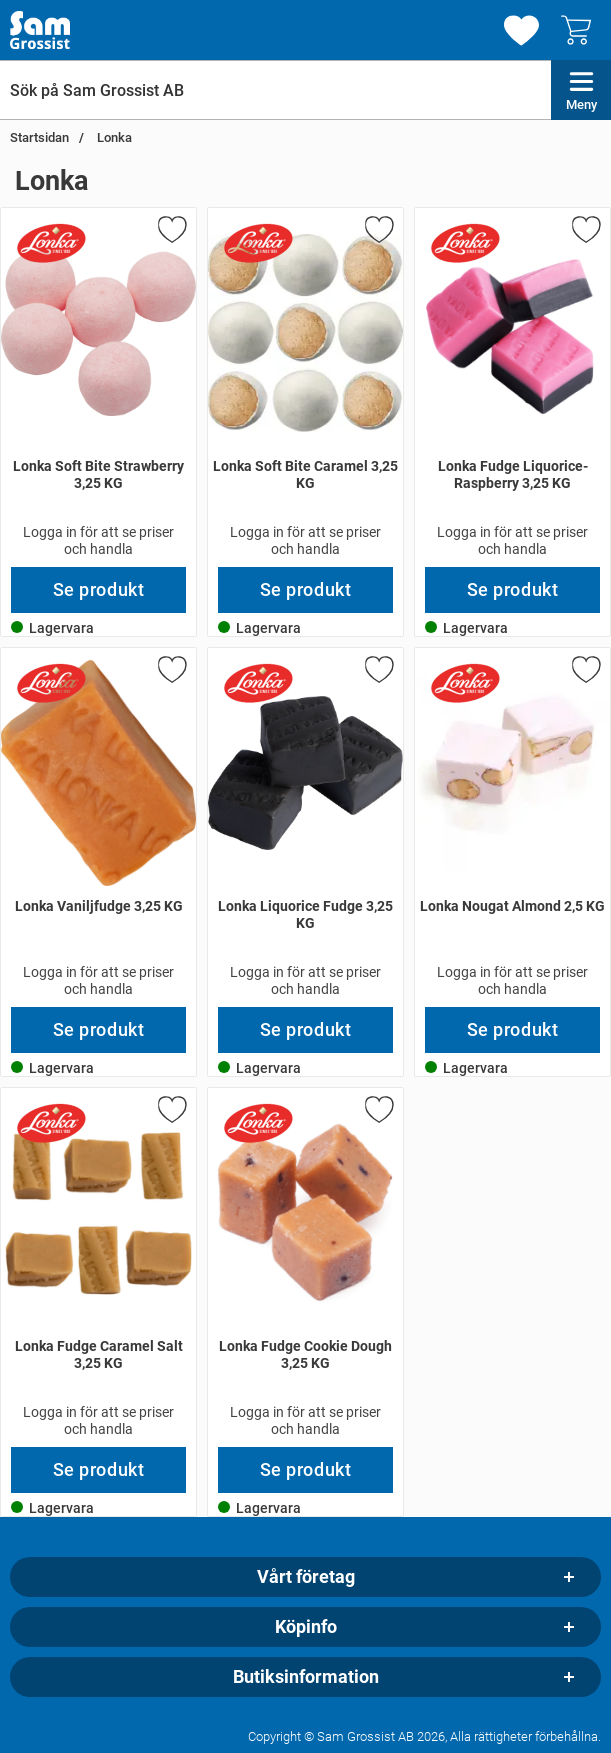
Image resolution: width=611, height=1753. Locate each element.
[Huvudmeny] (581, 90)
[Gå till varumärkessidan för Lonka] (51, 243)
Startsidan (39, 137)
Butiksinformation (306, 1677)
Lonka (113, 137)
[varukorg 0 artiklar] (581, 30)
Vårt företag (306, 1577)
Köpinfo (306, 1627)
